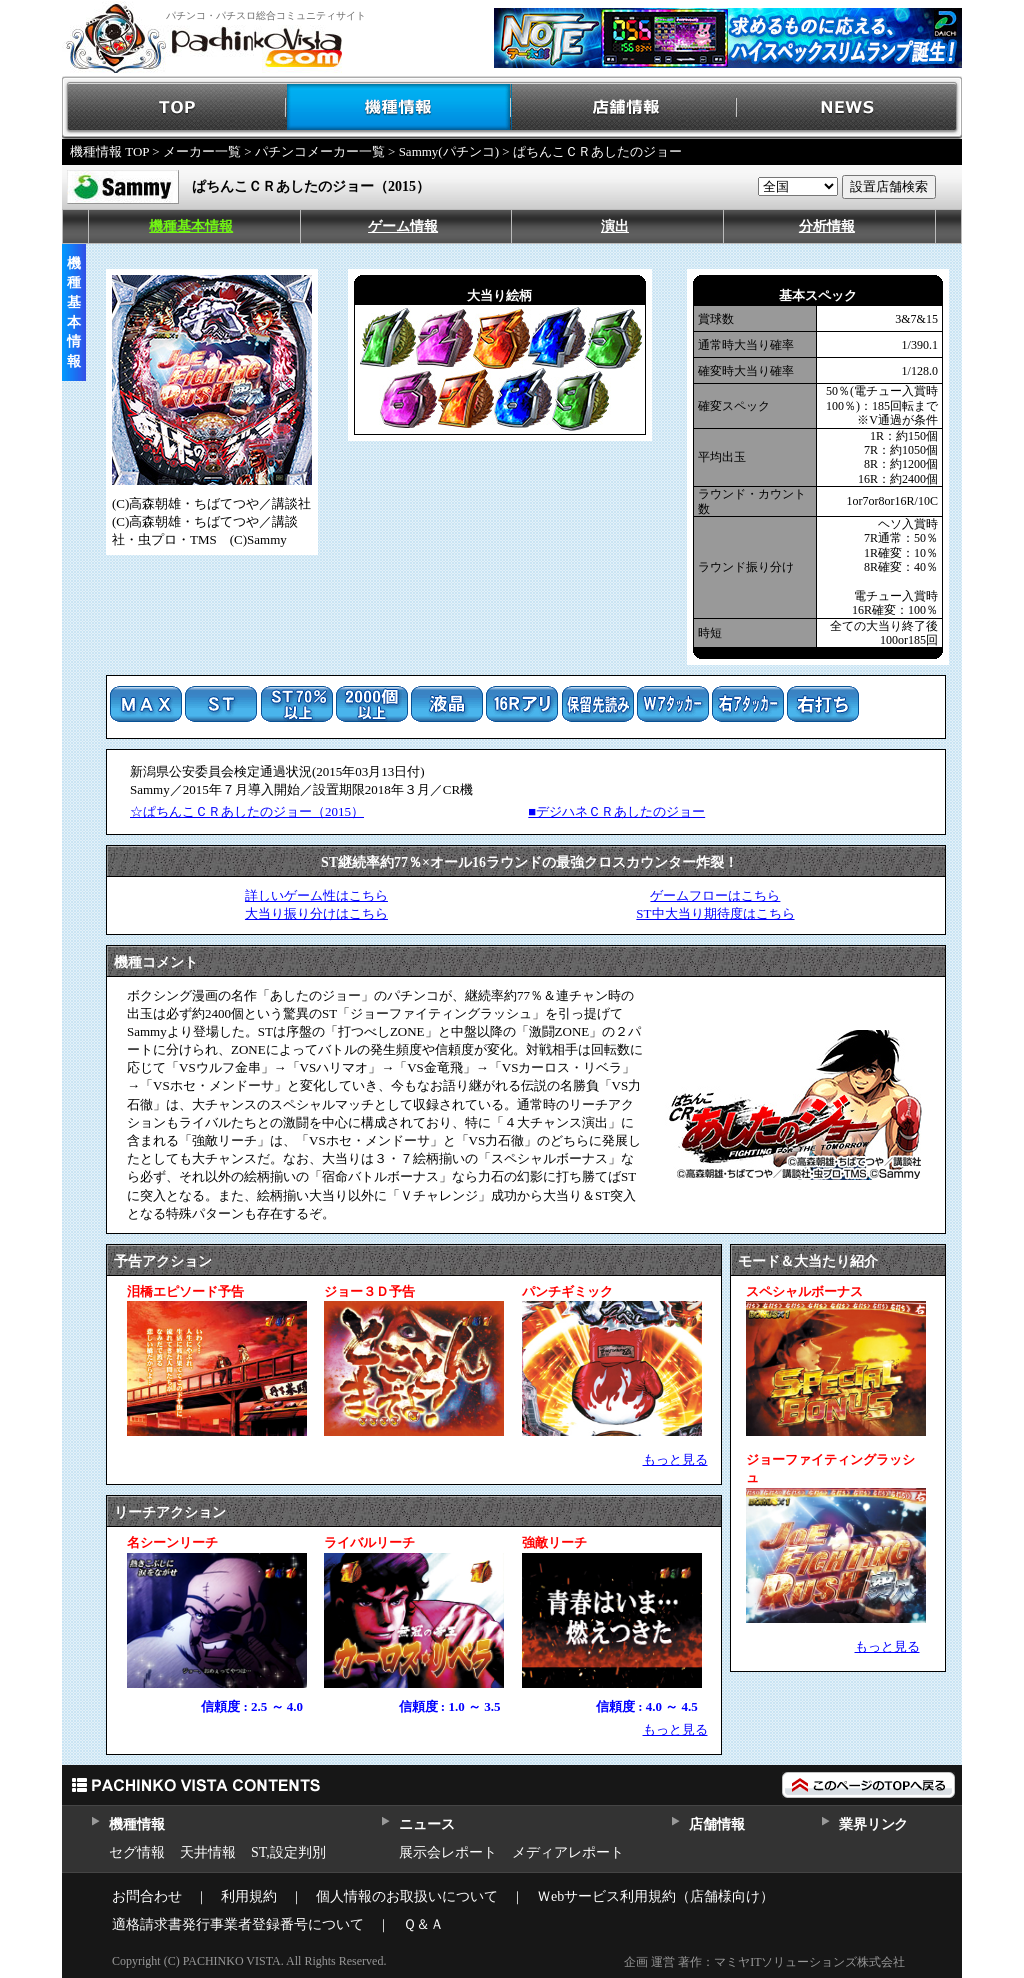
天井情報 (208, 1852)
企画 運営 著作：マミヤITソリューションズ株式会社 (764, 1962)
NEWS (849, 107)
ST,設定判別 (288, 1852)
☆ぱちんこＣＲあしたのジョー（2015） (247, 811)
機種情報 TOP (109, 151)
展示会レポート (448, 1852)
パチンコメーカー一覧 (320, 151)
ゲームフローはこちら (715, 895)
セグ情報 (137, 1852)
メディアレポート (568, 1852)
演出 (615, 226)
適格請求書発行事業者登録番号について (238, 1924)
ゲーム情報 (403, 226)
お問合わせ (147, 1896)
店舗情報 (624, 107)
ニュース (426, 1824)
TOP (174, 107)
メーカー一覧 (202, 151)
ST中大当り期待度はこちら (715, 913)
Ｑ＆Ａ (423, 1924)
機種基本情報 (191, 226)
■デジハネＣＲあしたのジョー (616, 811)
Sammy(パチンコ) (449, 151)
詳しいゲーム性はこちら (316, 895)
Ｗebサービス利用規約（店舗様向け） (655, 1896)
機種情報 (399, 107)
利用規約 (249, 1896)
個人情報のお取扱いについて (407, 1896)
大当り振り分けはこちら (316, 913)
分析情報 (827, 226)
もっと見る (675, 1459)
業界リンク (873, 1824)
